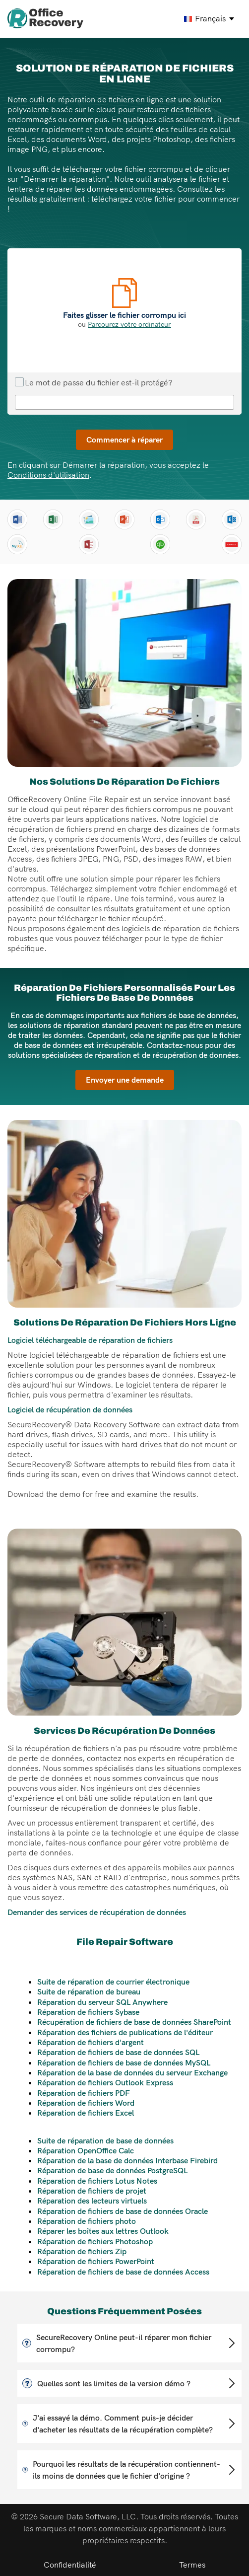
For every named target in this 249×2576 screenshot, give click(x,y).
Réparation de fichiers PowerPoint (95, 2261)
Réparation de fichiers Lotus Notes (97, 2181)
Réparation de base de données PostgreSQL (112, 2170)
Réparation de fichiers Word (85, 2103)
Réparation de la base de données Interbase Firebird (127, 2160)
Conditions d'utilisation (48, 475)
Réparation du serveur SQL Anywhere (102, 2002)
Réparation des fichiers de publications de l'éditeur (125, 2032)
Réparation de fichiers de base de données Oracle (122, 2211)
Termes (192, 2565)
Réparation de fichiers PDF (83, 2093)
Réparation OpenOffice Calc (85, 2150)
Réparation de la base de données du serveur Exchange (132, 2072)
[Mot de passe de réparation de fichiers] (124, 402)
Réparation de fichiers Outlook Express (105, 2082)
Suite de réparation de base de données (105, 2140)
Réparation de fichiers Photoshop (95, 2241)
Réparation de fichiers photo (86, 2221)
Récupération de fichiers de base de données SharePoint (134, 2022)
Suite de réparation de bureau (88, 1991)
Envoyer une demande (125, 1080)
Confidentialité (70, 2565)
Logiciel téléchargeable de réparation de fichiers (90, 1340)
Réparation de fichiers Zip (81, 2251)
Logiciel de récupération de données (69, 1409)
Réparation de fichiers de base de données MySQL (123, 2062)
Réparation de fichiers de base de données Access (123, 2272)
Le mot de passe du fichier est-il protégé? (93, 382)
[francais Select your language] (210, 18)
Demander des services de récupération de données (96, 1912)
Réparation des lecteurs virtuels (92, 2201)
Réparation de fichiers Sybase (88, 2012)
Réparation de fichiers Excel (85, 2113)
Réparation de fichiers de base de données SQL (118, 2052)
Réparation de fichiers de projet (91, 2191)
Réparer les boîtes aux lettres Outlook (103, 2231)
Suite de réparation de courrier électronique (113, 1982)
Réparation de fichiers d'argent (90, 2042)
